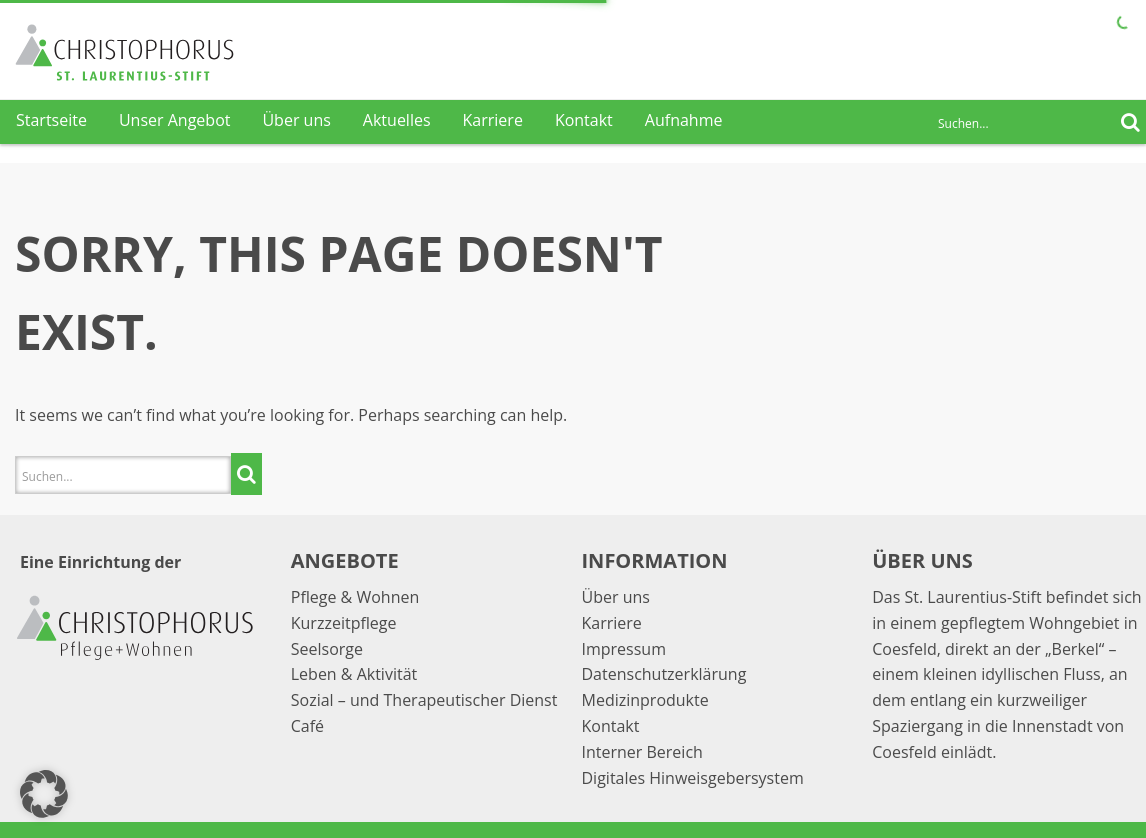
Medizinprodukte (645, 700)
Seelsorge (327, 649)
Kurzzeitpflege (344, 623)
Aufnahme (684, 120)
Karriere (493, 120)
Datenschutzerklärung (664, 674)
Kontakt (584, 120)
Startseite (51, 120)
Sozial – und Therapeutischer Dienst (424, 700)
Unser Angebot (175, 120)
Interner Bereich (642, 752)
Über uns (296, 120)
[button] (44, 794)
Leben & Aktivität (354, 674)
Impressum (624, 649)
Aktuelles (397, 120)
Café (307, 726)
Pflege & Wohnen (355, 597)
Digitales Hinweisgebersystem (693, 778)
